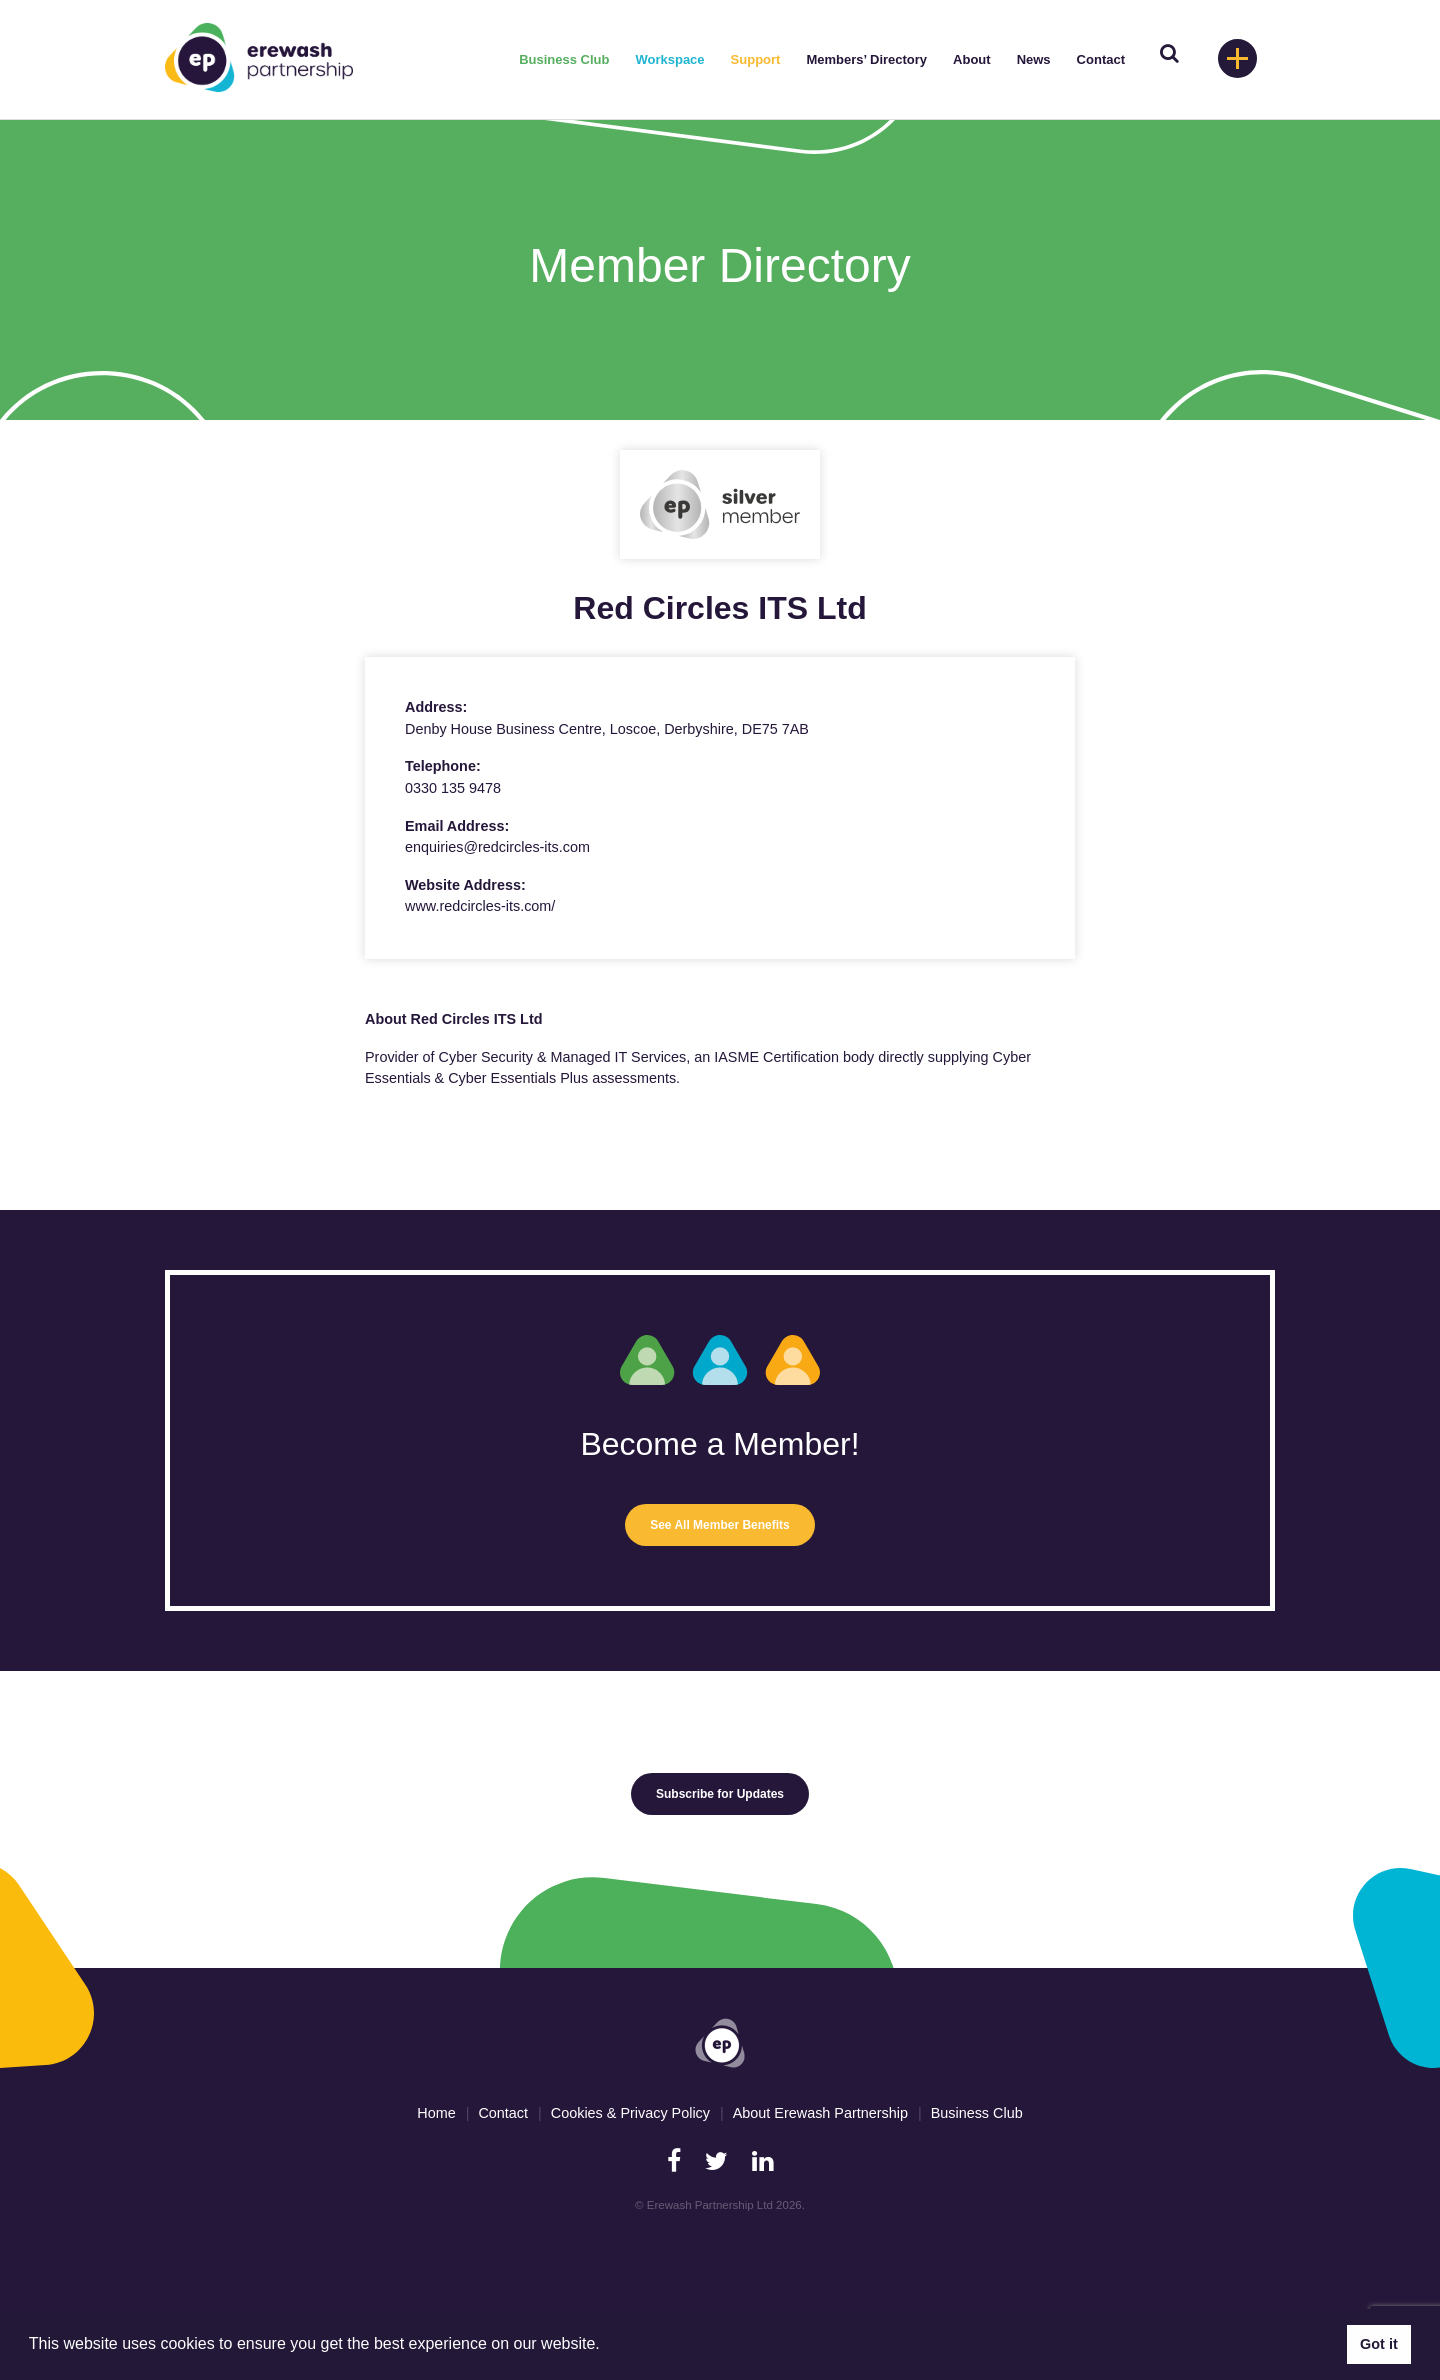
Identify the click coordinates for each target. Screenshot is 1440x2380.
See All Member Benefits (720, 1525)
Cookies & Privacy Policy (630, 2113)
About (972, 59)
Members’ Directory (866, 59)
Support (756, 59)
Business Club (564, 59)
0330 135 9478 (453, 788)
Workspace (669, 59)
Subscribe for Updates (720, 1794)
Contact (1101, 59)
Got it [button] (1379, 2344)
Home (436, 2113)
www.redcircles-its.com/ (480, 906)
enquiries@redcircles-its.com (497, 847)
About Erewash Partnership (820, 2113)
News (1034, 59)
